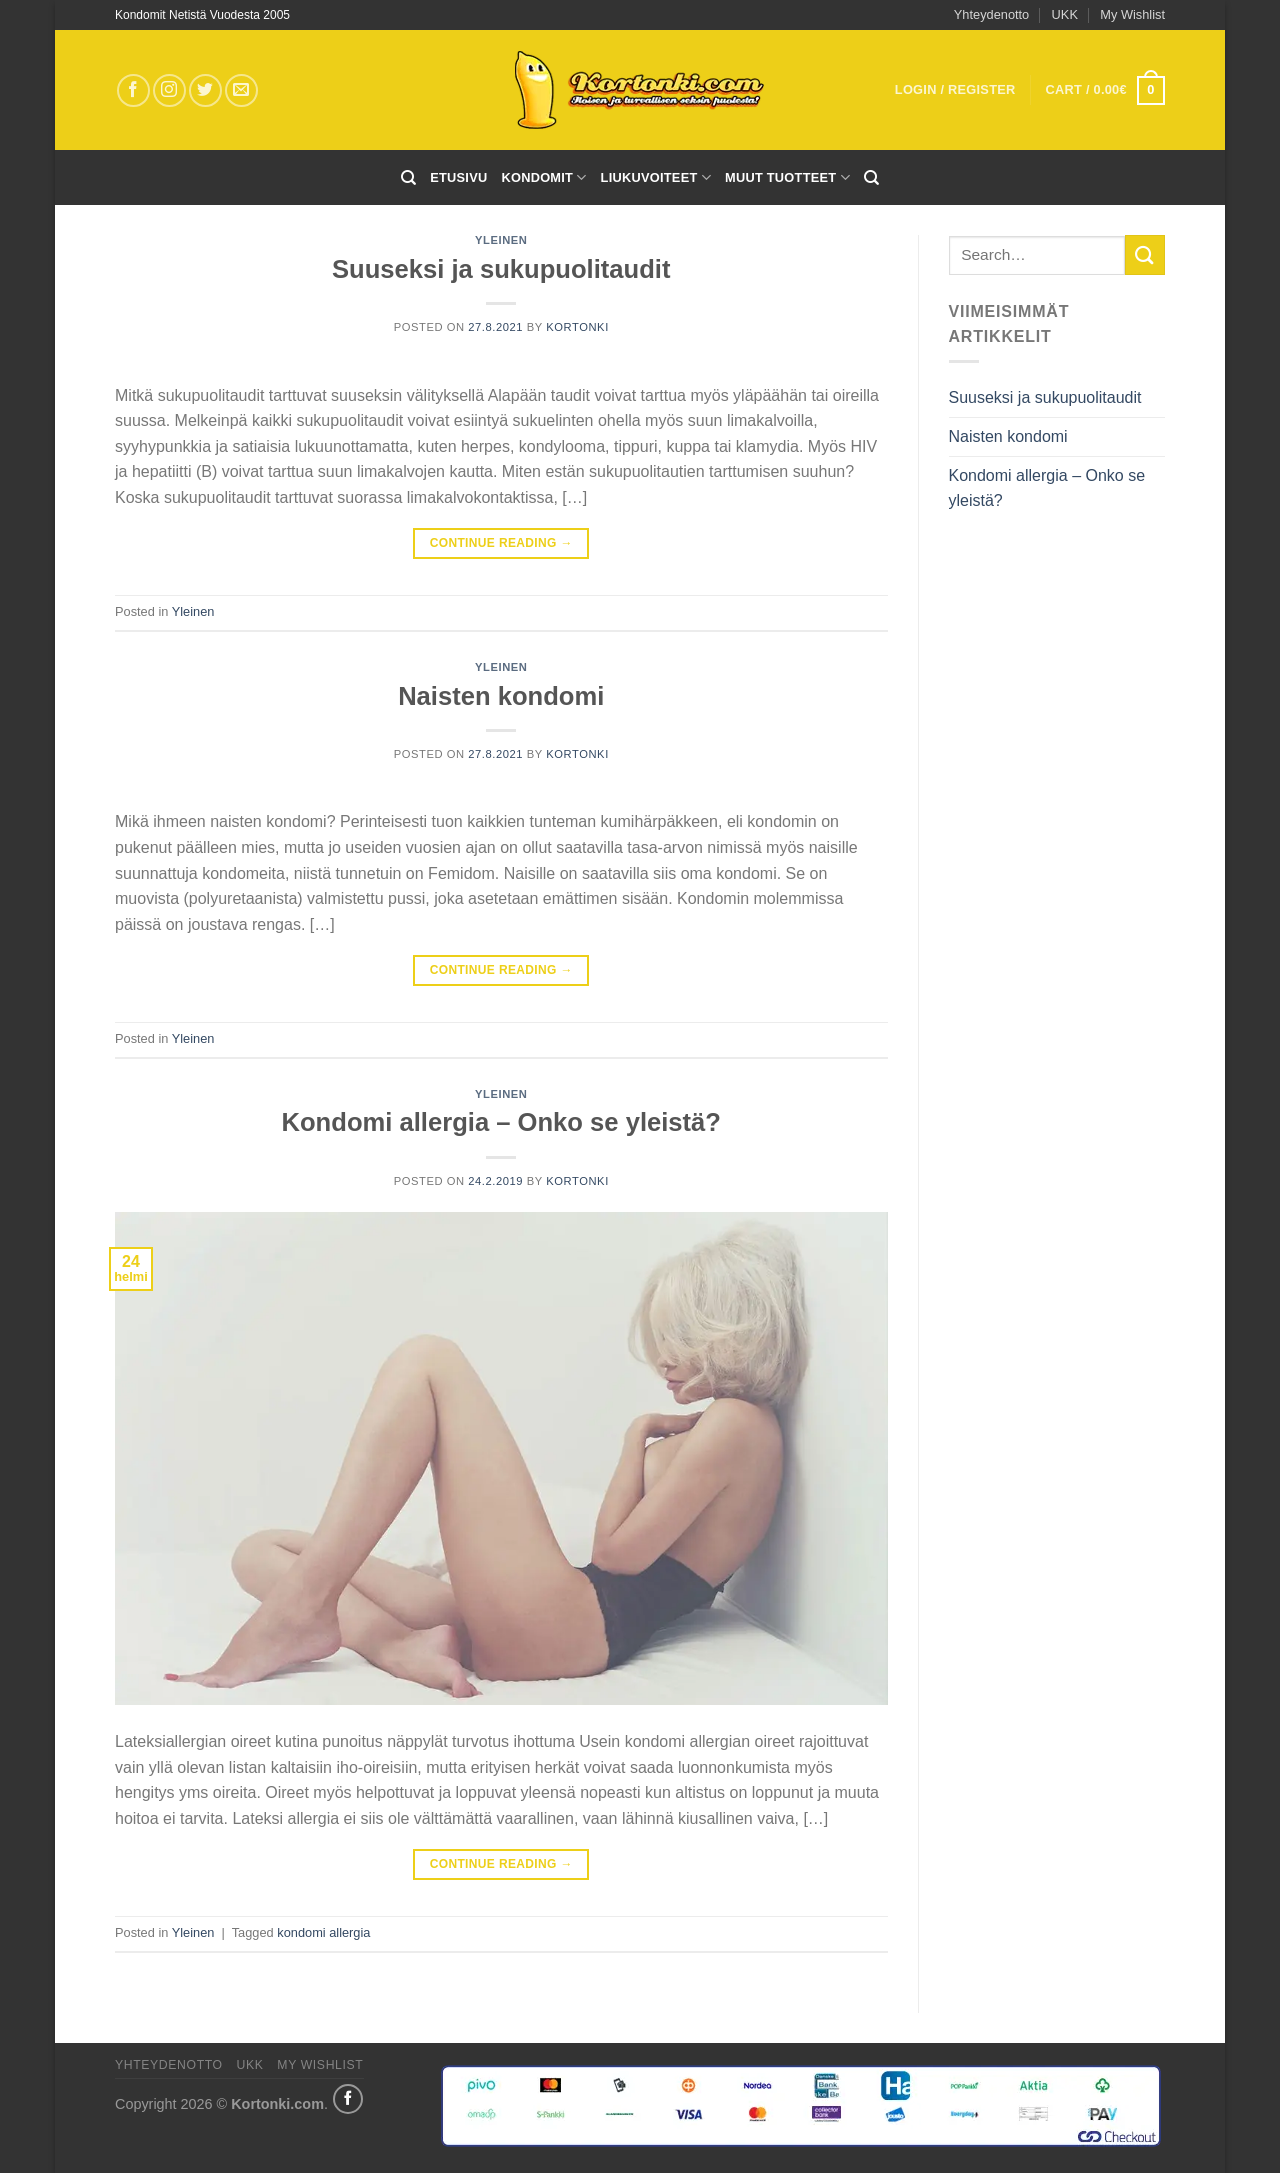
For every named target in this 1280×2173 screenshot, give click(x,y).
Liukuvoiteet (656, 177)
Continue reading (501, 543)
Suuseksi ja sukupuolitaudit (501, 269)
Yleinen (501, 240)
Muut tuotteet (787, 177)
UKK (1065, 14)
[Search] (408, 178)
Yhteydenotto (991, 14)
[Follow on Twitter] (205, 90)
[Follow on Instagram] (169, 90)
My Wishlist (1132, 14)
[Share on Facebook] (348, 2099)
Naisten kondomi (501, 696)
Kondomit (543, 177)
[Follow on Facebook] (133, 90)
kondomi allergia (323, 1932)
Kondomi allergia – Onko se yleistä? (502, 1122)
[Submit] (1145, 254)
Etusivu (458, 177)
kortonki (577, 327)
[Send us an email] (241, 90)
